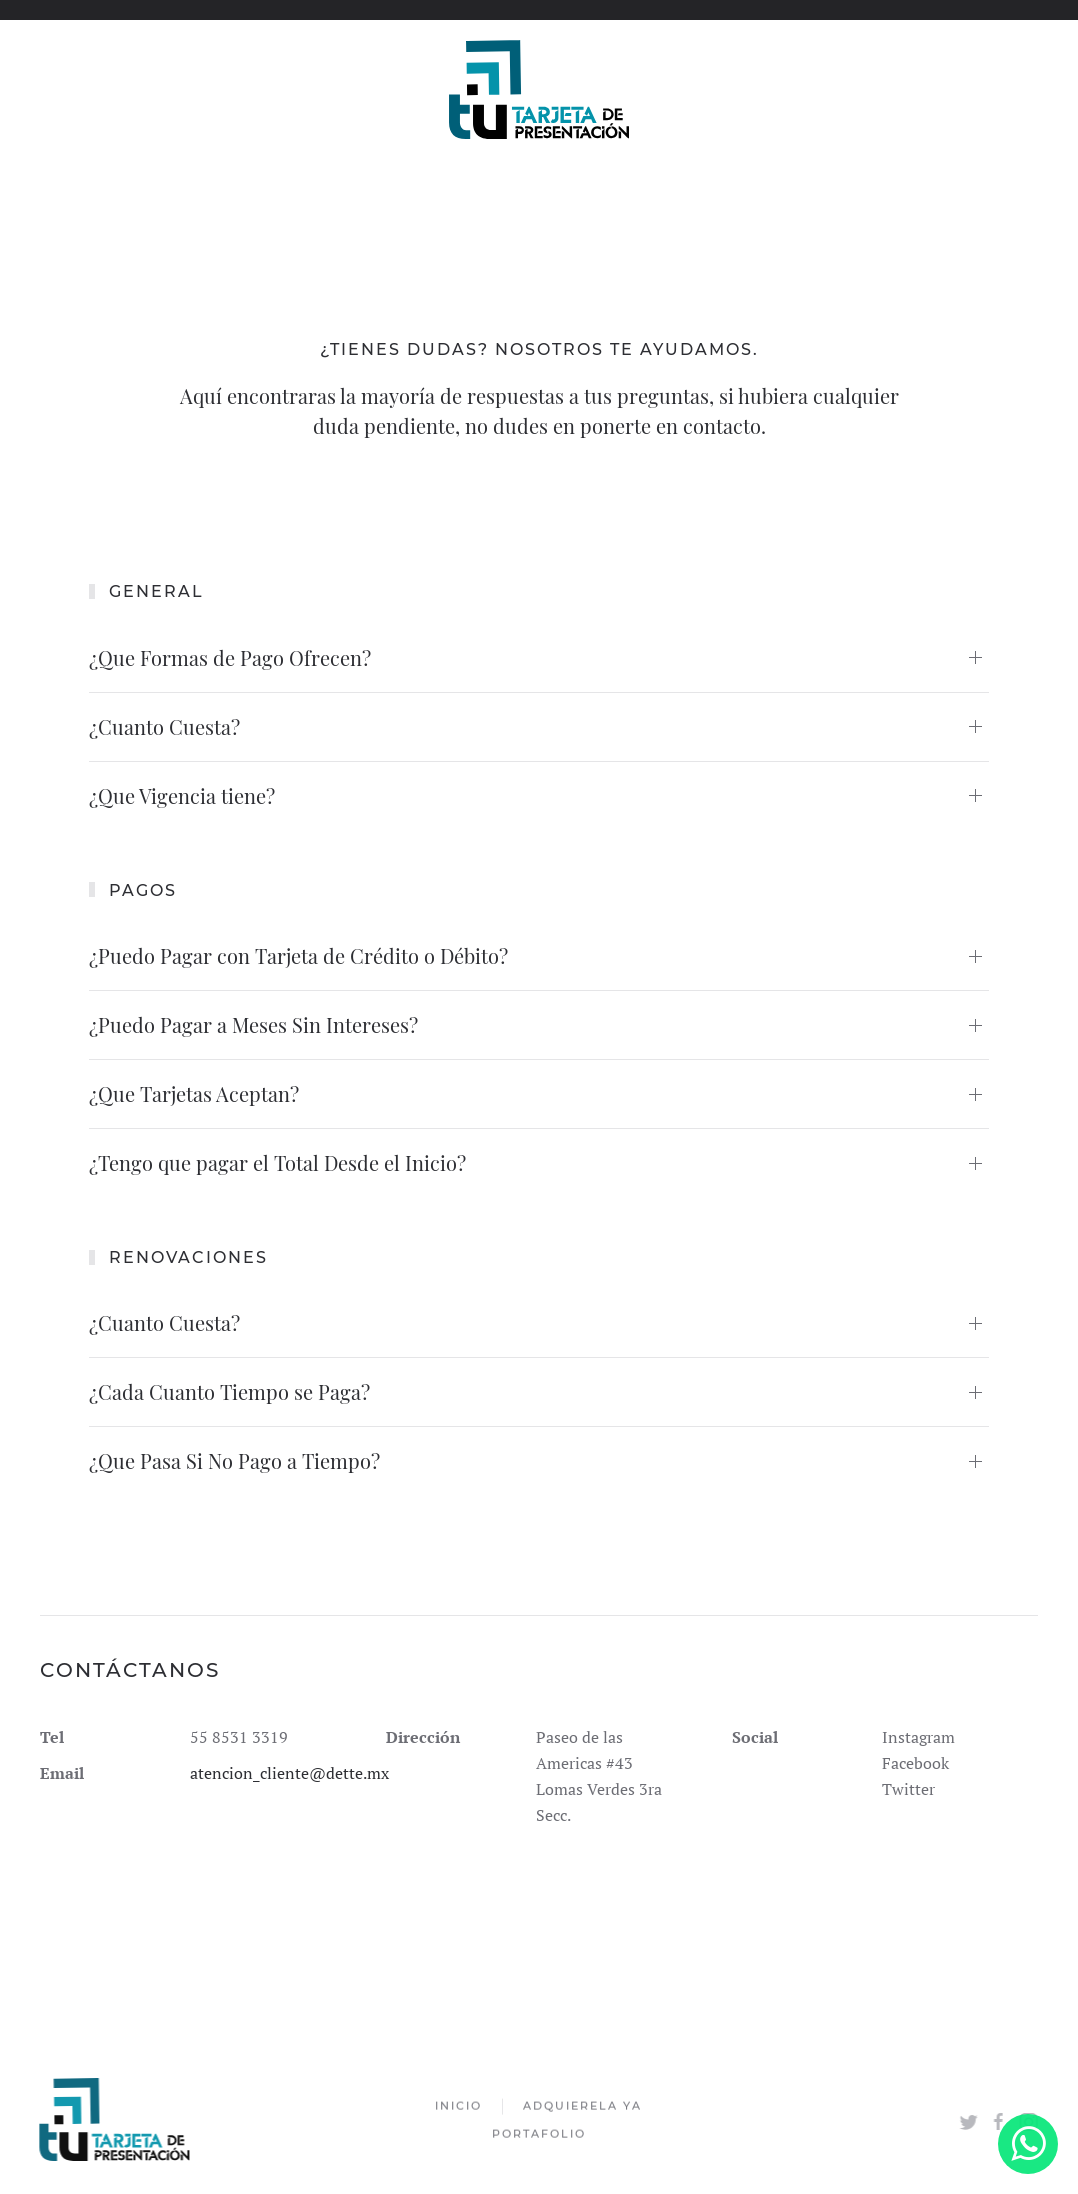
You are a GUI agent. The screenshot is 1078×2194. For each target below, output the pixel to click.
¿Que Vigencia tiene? (182, 795)
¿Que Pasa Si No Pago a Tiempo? (234, 1460)
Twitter (908, 1789)
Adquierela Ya (582, 2107)
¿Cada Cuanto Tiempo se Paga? (229, 1391)
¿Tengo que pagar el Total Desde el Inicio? (277, 1162)
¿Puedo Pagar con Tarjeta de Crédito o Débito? (298, 955)
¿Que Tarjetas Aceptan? (194, 1093)
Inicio (458, 2107)
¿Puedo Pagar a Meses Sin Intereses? (253, 1024)
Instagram (918, 1737)
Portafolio (539, 2135)
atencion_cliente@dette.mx (289, 1773)
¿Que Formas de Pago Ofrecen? (230, 657)
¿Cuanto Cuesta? (164, 726)
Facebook (915, 1763)
